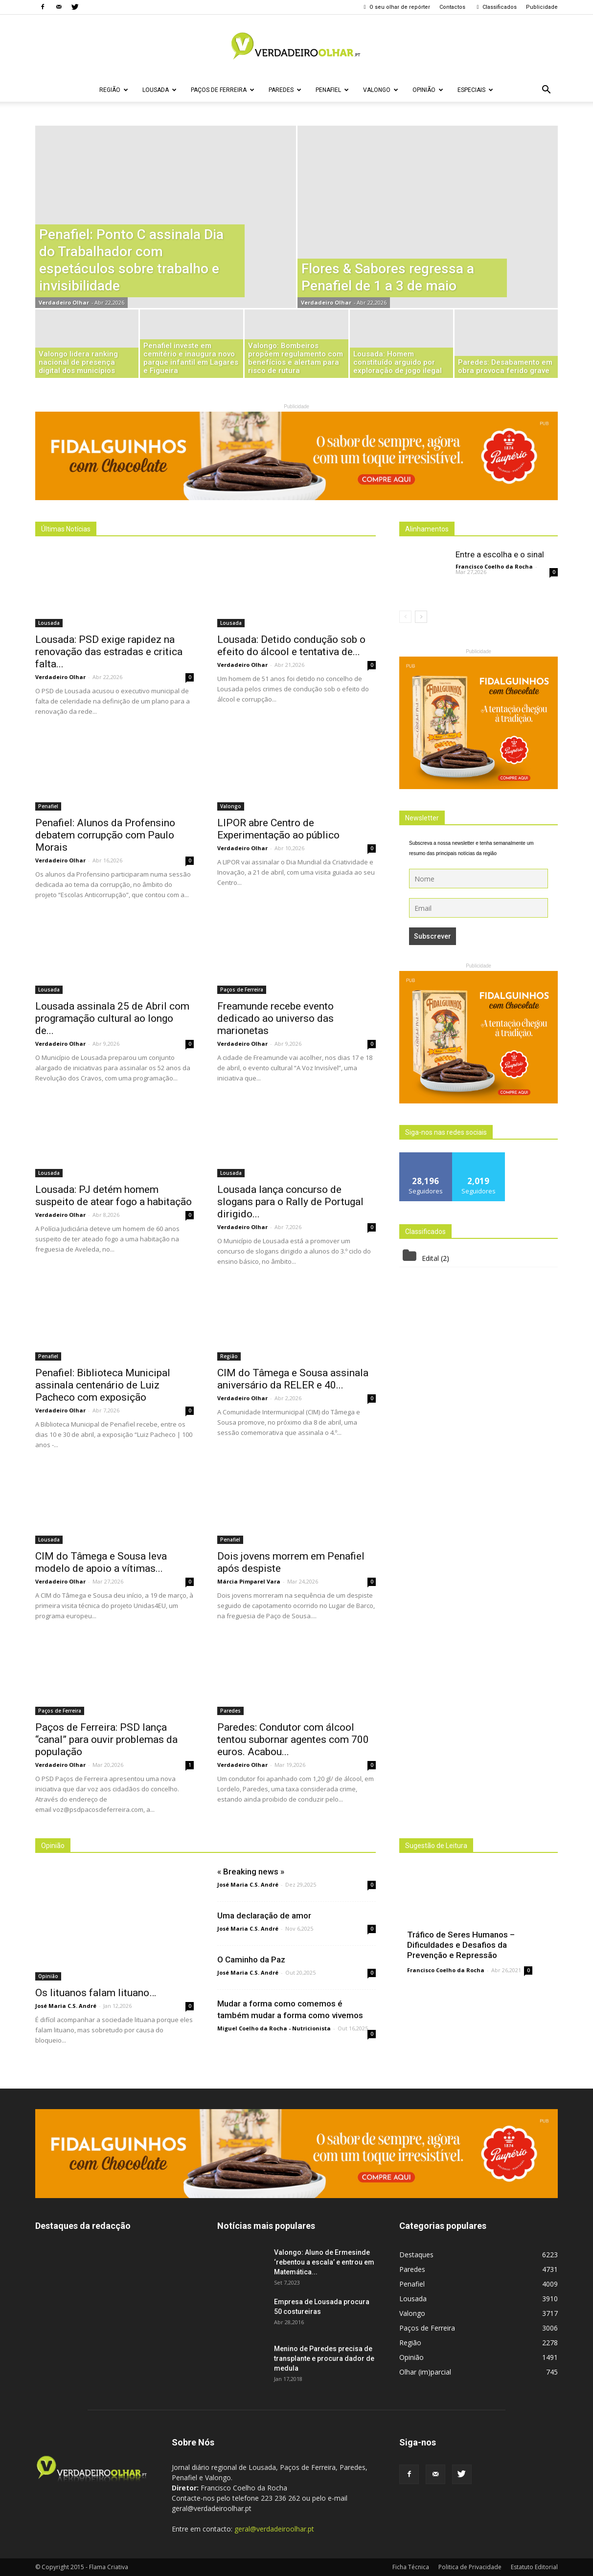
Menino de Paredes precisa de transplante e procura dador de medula (324, 2358)
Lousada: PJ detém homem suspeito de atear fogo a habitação (113, 1196)
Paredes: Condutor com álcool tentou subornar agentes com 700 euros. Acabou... (293, 1739)
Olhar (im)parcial (425, 2372)
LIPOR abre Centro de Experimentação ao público (278, 829)
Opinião (427, 90)
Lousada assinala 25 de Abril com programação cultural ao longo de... (112, 1018)
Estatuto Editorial (534, 2567)
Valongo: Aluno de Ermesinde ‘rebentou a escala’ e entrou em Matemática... (324, 2262)
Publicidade (542, 7)
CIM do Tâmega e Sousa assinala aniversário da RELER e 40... (292, 1379)
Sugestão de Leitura (436, 1845)
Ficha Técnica (410, 2567)
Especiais (475, 90)
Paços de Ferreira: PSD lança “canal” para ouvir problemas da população (106, 1739)
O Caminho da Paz (251, 1959)
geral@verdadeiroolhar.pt (274, 2528)
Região (113, 90)
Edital (430, 1258)
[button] (546, 90)
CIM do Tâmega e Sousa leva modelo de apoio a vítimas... (101, 1562)
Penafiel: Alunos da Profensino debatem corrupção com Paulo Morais (105, 835)
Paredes (285, 90)
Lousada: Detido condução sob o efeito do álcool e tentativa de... (291, 646)
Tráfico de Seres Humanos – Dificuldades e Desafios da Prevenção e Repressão (461, 1945)
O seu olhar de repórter (396, 7)
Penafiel (332, 90)
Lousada (159, 90)
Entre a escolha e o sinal (500, 554)
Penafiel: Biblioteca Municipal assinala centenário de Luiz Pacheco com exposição (102, 1385)
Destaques (416, 2254)
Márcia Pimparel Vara (248, 1581)
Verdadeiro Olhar (64, 302)
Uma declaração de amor (264, 1915)
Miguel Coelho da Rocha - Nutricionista (274, 2028)
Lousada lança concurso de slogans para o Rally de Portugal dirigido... (290, 1202)
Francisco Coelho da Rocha (494, 566)
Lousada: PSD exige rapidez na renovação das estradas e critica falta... (108, 652)
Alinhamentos (427, 529)
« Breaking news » (250, 1871)
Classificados (496, 7)
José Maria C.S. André (65, 2005)
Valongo (380, 90)
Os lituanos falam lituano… (95, 1993)
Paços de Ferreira (222, 90)
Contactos (452, 7)
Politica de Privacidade (470, 2567)
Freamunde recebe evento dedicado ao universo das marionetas (275, 1018)
